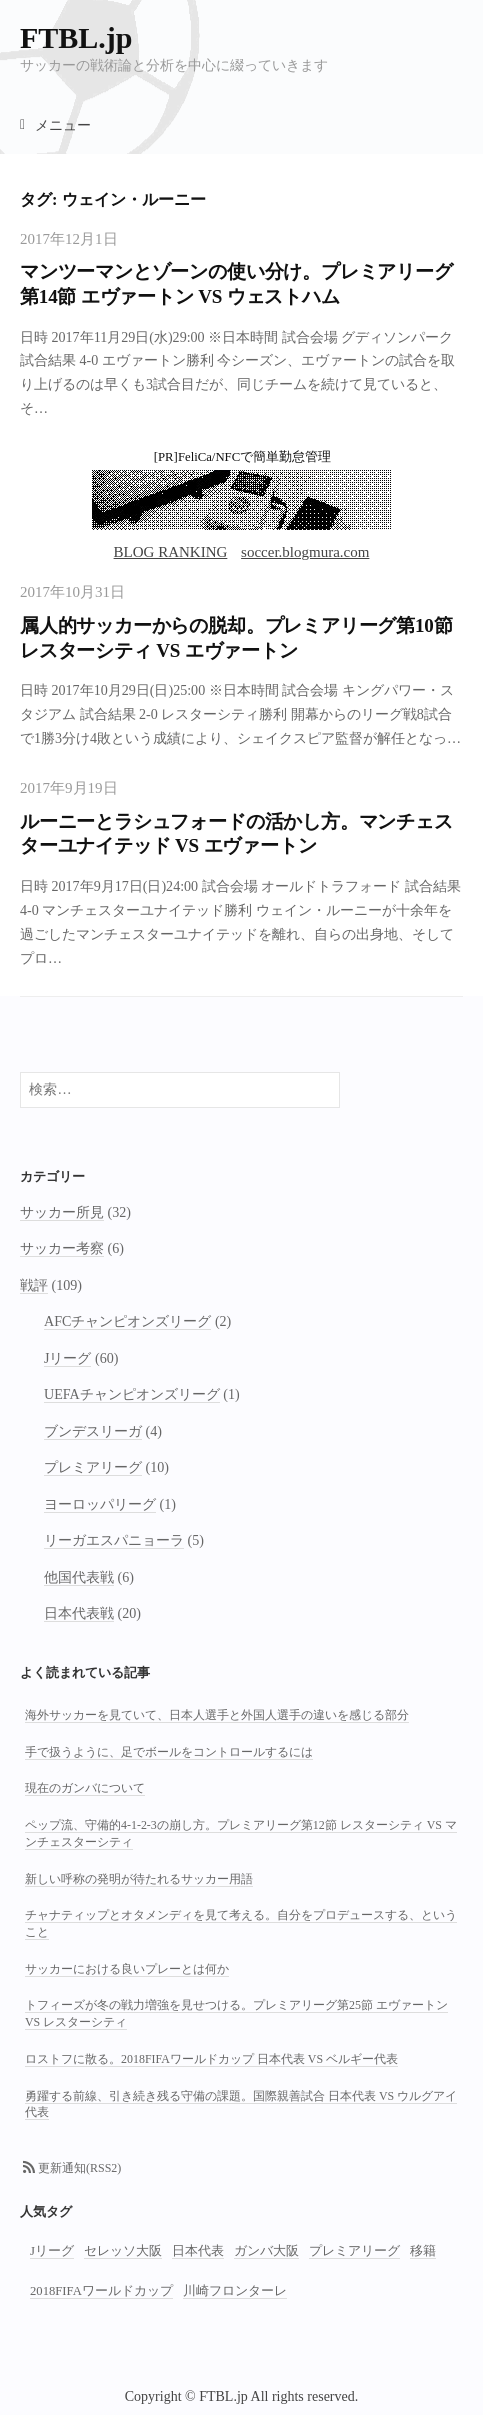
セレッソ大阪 (123, 2251)
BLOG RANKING (171, 552)
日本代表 (198, 2251)
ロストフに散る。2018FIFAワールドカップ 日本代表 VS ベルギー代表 (211, 2059)
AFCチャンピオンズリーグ (127, 1321)
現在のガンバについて (85, 1788)
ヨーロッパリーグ (100, 1504)
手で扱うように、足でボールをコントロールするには (169, 1752)
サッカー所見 (62, 1212)
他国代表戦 (79, 1577)
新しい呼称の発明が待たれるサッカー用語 (139, 1879)
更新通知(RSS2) (79, 2168)
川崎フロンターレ (235, 2291)
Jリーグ (67, 1358)
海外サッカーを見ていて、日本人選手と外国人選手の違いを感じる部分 (217, 1715)
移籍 (423, 2251)
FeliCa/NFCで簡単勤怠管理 (254, 457)
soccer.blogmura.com (305, 552)
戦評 (34, 1285)
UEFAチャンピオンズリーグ (132, 1394)
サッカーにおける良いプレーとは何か (127, 1969)
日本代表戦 (79, 1613)
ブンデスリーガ (93, 1431)
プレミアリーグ (93, 1467)
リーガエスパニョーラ (114, 1540)
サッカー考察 (62, 1248)
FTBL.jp (76, 37)
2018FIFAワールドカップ (101, 2291)
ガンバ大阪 (266, 2251)
